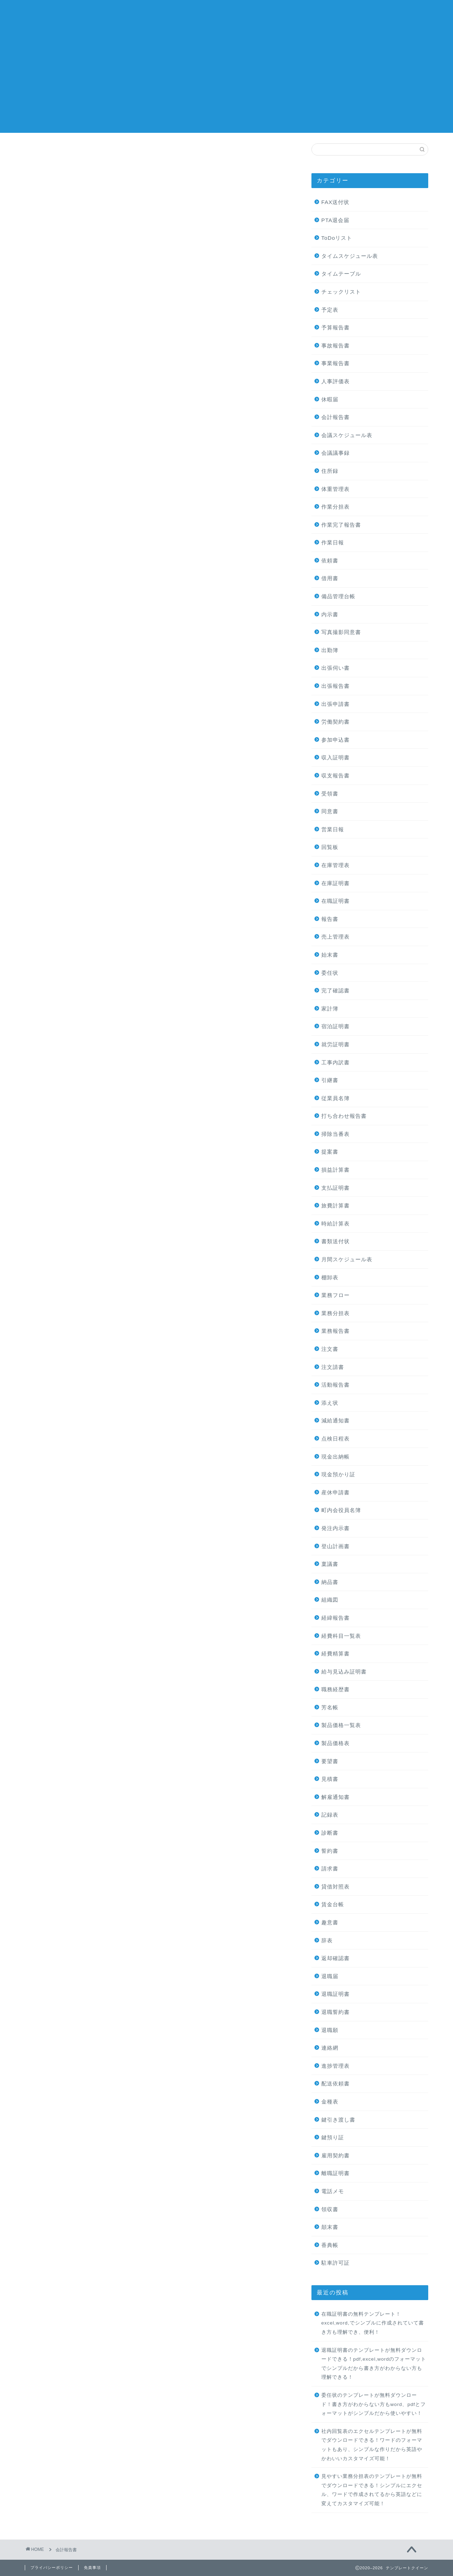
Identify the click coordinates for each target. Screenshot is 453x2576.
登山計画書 (335, 1546)
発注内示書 (335, 1528)
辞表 (327, 1940)
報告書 (329, 919)
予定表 (329, 310)
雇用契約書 (335, 2155)
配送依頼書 (335, 2083)
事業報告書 (335, 363)
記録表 (329, 1815)
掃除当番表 (335, 1134)
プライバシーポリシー (51, 2567)
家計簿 (329, 1009)
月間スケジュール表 (346, 1259)
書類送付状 (335, 1241)
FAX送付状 (335, 202)
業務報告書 (335, 1331)
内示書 (329, 614)
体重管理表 (335, 489)
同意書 (329, 811)
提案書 (329, 1152)
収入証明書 (335, 757)
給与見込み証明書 (344, 1672)
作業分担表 (335, 507)
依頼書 (329, 560)
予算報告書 (335, 327)
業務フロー (335, 1295)
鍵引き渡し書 (338, 2120)
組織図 (329, 1600)
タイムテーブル (341, 274)
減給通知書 (335, 1420)
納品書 (329, 1582)
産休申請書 (335, 1492)
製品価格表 (335, 1743)
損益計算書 (335, 1170)
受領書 (329, 794)
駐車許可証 (335, 2263)
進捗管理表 (335, 2066)
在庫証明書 (335, 883)
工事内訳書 (335, 1062)
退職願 (329, 2030)
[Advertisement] (226, 83)
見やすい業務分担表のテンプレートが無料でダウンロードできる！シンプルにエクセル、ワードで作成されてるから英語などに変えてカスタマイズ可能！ (371, 2490)
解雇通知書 (335, 1797)
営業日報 (332, 829)
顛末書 (329, 2227)
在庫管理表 (335, 865)
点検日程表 (335, 1439)
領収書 (329, 2209)
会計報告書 (335, 417)
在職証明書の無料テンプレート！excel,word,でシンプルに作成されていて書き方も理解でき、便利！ (372, 2323)
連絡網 (329, 2048)
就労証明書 (335, 1044)
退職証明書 (335, 1994)
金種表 (329, 2102)
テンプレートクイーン (226, 14)
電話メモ (332, 2191)
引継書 (329, 1080)
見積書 (329, 1779)
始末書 (329, 955)
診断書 (329, 1833)
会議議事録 (335, 453)
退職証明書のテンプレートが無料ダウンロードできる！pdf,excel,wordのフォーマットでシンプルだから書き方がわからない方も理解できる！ (373, 2364)
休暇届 (329, 399)
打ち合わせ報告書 (344, 1116)
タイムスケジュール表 (349, 256)
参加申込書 (335, 740)
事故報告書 (335, 345)
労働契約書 (335, 722)
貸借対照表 (335, 1887)
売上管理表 (335, 937)
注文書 (329, 1349)
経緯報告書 (335, 1618)
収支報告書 (335, 775)
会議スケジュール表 (346, 435)
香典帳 (329, 2245)
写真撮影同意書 (341, 632)
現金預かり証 (338, 1474)
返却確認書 (335, 1958)
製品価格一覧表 (341, 1725)
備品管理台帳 (338, 596)
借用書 (329, 578)
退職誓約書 (335, 2012)
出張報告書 (335, 686)
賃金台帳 (332, 1904)
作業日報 (332, 542)
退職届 (329, 1976)
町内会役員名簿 (341, 1510)
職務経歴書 (335, 1689)
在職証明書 (335, 901)
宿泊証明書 (335, 1026)
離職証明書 (335, 2173)
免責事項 (92, 2567)
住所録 (329, 471)
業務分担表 (335, 1313)
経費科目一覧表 (341, 1636)
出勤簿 (329, 650)
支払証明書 (335, 1188)
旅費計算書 (335, 1205)
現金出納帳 (335, 1457)
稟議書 (329, 1564)
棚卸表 (329, 1277)
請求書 (329, 1869)
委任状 (329, 973)
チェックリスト (341, 292)
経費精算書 (335, 1654)
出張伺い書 (335, 668)
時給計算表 (335, 1224)
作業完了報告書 (341, 525)
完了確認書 (335, 990)
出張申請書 (335, 704)
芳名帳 (329, 1707)
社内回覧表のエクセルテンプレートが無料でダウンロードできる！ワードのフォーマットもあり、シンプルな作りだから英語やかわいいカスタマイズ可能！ (371, 2445)
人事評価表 (335, 381)
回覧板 (329, 847)
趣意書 (329, 1922)
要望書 (329, 1761)
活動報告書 (335, 1385)
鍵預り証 (332, 2137)
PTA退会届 (335, 220)
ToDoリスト (336, 238)
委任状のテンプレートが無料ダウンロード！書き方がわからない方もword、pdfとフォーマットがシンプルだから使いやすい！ (373, 2404)
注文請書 (332, 1367)
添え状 (329, 1403)
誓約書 (329, 1851)
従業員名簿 (335, 1098)
